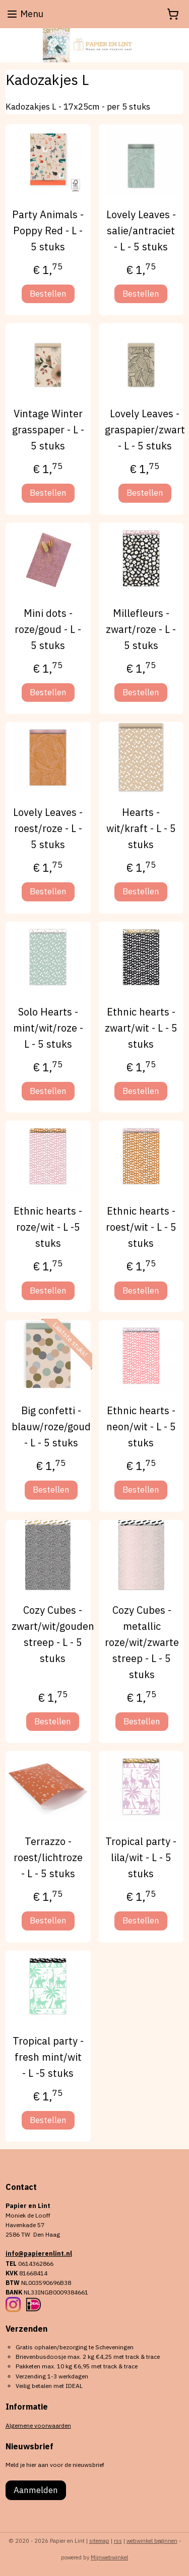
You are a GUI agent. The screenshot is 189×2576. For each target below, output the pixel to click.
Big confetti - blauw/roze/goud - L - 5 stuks (51, 1426)
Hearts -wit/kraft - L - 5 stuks (141, 828)
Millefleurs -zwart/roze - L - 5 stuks (141, 629)
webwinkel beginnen (152, 2540)
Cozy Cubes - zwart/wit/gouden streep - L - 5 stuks (53, 1634)
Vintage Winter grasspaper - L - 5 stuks (48, 429)
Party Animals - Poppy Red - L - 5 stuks (48, 230)
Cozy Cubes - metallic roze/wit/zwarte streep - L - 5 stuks (142, 1642)
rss (118, 2540)
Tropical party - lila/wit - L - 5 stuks (140, 1857)
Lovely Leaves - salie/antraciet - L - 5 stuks (141, 230)
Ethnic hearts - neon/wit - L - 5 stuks (141, 1426)
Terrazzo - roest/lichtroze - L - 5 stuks (48, 1857)
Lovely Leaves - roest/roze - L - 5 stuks (48, 828)
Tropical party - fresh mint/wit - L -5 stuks (48, 2057)
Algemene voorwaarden (38, 2425)
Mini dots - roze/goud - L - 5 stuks (48, 629)
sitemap (99, 2540)
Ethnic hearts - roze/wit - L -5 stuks (48, 1227)
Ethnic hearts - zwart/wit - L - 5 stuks (141, 1028)
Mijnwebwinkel (109, 2557)
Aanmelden (36, 2490)
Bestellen (48, 293)
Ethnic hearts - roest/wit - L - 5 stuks (141, 1227)
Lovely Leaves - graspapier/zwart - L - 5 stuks (145, 429)
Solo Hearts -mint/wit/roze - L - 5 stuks (48, 1028)
